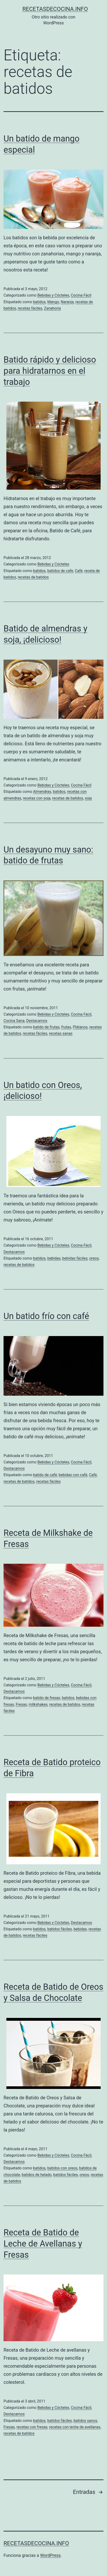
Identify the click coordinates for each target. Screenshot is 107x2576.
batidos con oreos (62, 2168)
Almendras (42, 791)
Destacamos (36, 1020)
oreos (94, 1258)
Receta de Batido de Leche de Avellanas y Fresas (43, 2244)
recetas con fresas (32, 2427)
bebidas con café (73, 1475)
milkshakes (38, 1704)
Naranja (67, 302)
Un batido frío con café (46, 1316)
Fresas (21, 1704)
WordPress (50, 2555)
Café (78, 570)
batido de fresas (46, 1698)
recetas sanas (61, 1033)
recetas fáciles (30, 308)
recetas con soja (36, 798)
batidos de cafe (60, 570)
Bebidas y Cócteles (53, 295)
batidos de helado (37, 2174)
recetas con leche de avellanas (75, 2427)
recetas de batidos (33, 577)
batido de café (45, 1475)
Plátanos (80, 1027)
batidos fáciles (59, 1929)
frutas (66, 1027)
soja (88, 798)
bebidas (54, 1258)
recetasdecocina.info (55, 9)
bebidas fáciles (74, 1258)
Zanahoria (52, 308)
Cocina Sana (14, 1020)
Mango (53, 302)
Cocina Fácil (81, 295)
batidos (39, 302)
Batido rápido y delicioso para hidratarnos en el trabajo (50, 371)
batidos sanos (85, 2420)
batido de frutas (46, 1027)
